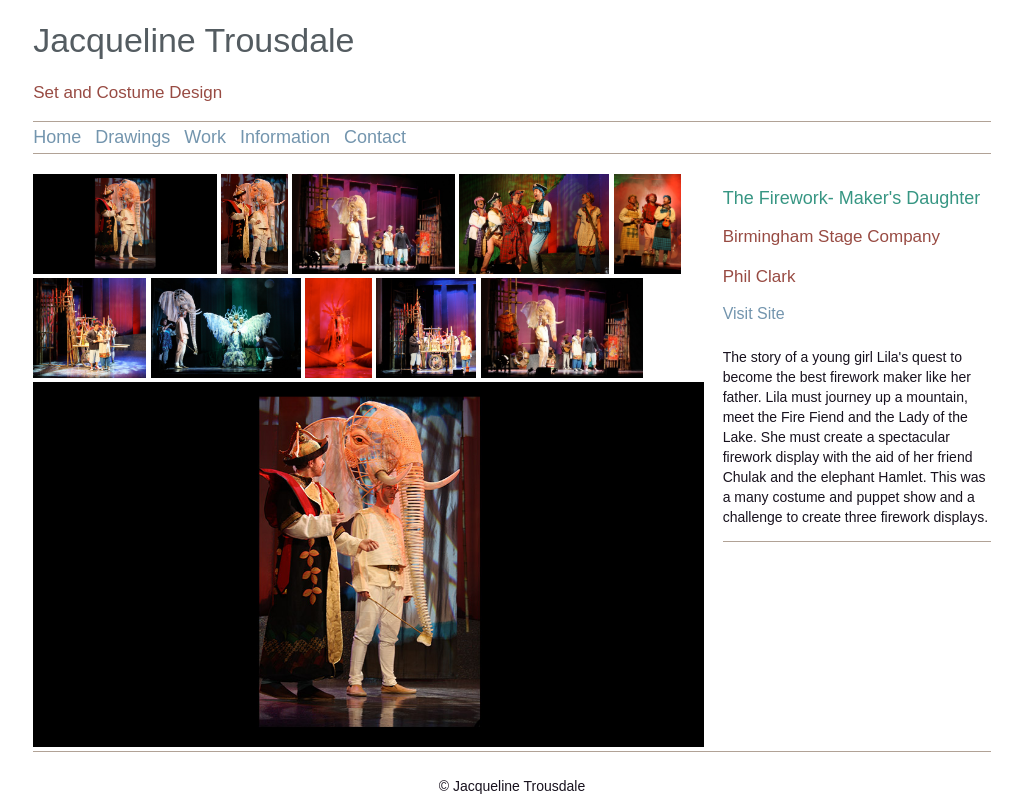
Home (57, 137)
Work (205, 137)
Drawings (132, 137)
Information (285, 137)
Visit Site (754, 313)
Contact (375, 137)
